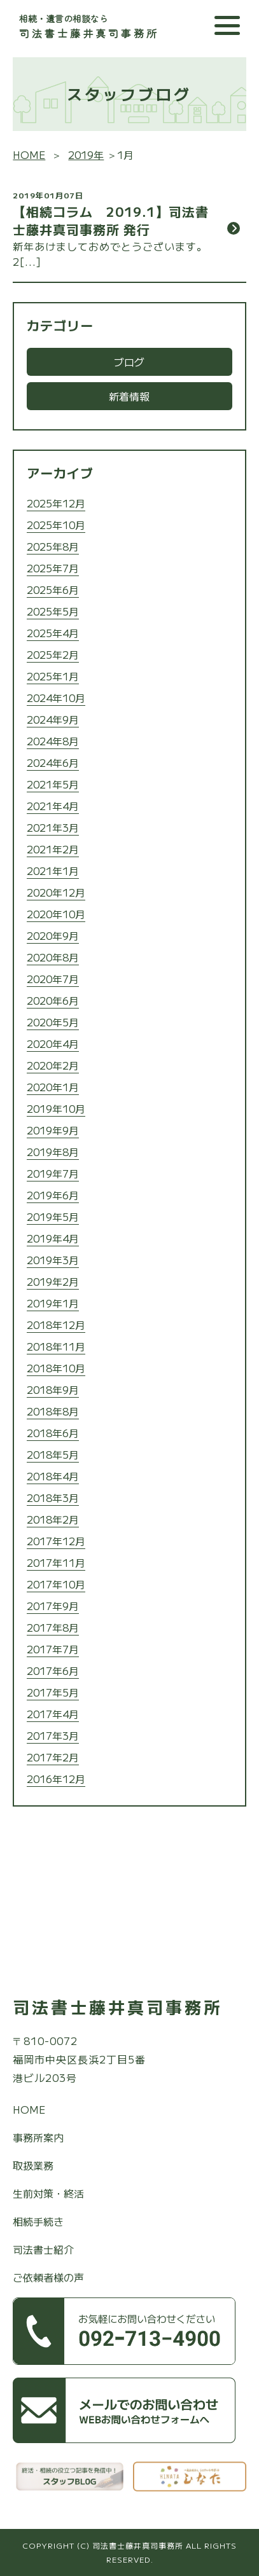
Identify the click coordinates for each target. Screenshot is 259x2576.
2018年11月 (56, 1346)
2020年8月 (53, 957)
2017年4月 (53, 1713)
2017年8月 (53, 1627)
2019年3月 (53, 1259)
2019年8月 (53, 1151)
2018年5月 (53, 1454)
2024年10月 (56, 697)
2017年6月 (53, 1670)
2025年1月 (53, 676)
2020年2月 (53, 1065)
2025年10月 (56, 524)
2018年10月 (56, 1367)
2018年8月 (53, 1411)
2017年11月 (56, 1562)
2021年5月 (53, 784)
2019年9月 (53, 1130)
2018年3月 (53, 1497)
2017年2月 (53, 1757)
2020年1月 (53, 1086)
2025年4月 (53, 632)
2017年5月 (53, 1692)
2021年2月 (53, 849)
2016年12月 (56, 1778)
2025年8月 (53, 546)
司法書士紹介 (43, 2249)
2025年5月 (53, 611)
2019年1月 (53, 1303)
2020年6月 (53, 1000)
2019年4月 (53, 1238)
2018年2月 (53, 1519)
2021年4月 (53, 805)
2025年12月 (56, 503)
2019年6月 (53, 1194)
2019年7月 (53, 1173)
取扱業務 (33, 2165)
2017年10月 (56, 1584)
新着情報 (129, 396)
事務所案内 (38, 2137)
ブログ (129, 361)
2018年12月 (56, 1324)
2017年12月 (56, 1540)
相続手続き (38, 2221)
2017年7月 (53, 1648)
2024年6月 (53, 762)
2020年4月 (53, 1043)
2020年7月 (53, 978)
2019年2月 (53, 1281)
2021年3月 (53, 827)
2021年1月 (53, 870)
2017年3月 (53, 1735)
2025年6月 (53, 589)
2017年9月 (53, 1605)
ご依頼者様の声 (48, 2277)
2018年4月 (53, 1476)
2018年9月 (53, 1389)
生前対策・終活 (48, 2193)
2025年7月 (53, 567)
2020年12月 (56, 892)
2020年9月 (53, 935)
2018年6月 (53, 1432)
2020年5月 (53, 1022)
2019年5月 (53, 1216)
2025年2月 (53, 654)
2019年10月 (56, 1108)
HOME (29, 2109)
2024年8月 (53, 740)
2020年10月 (56, 913)
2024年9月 (53, 719)
